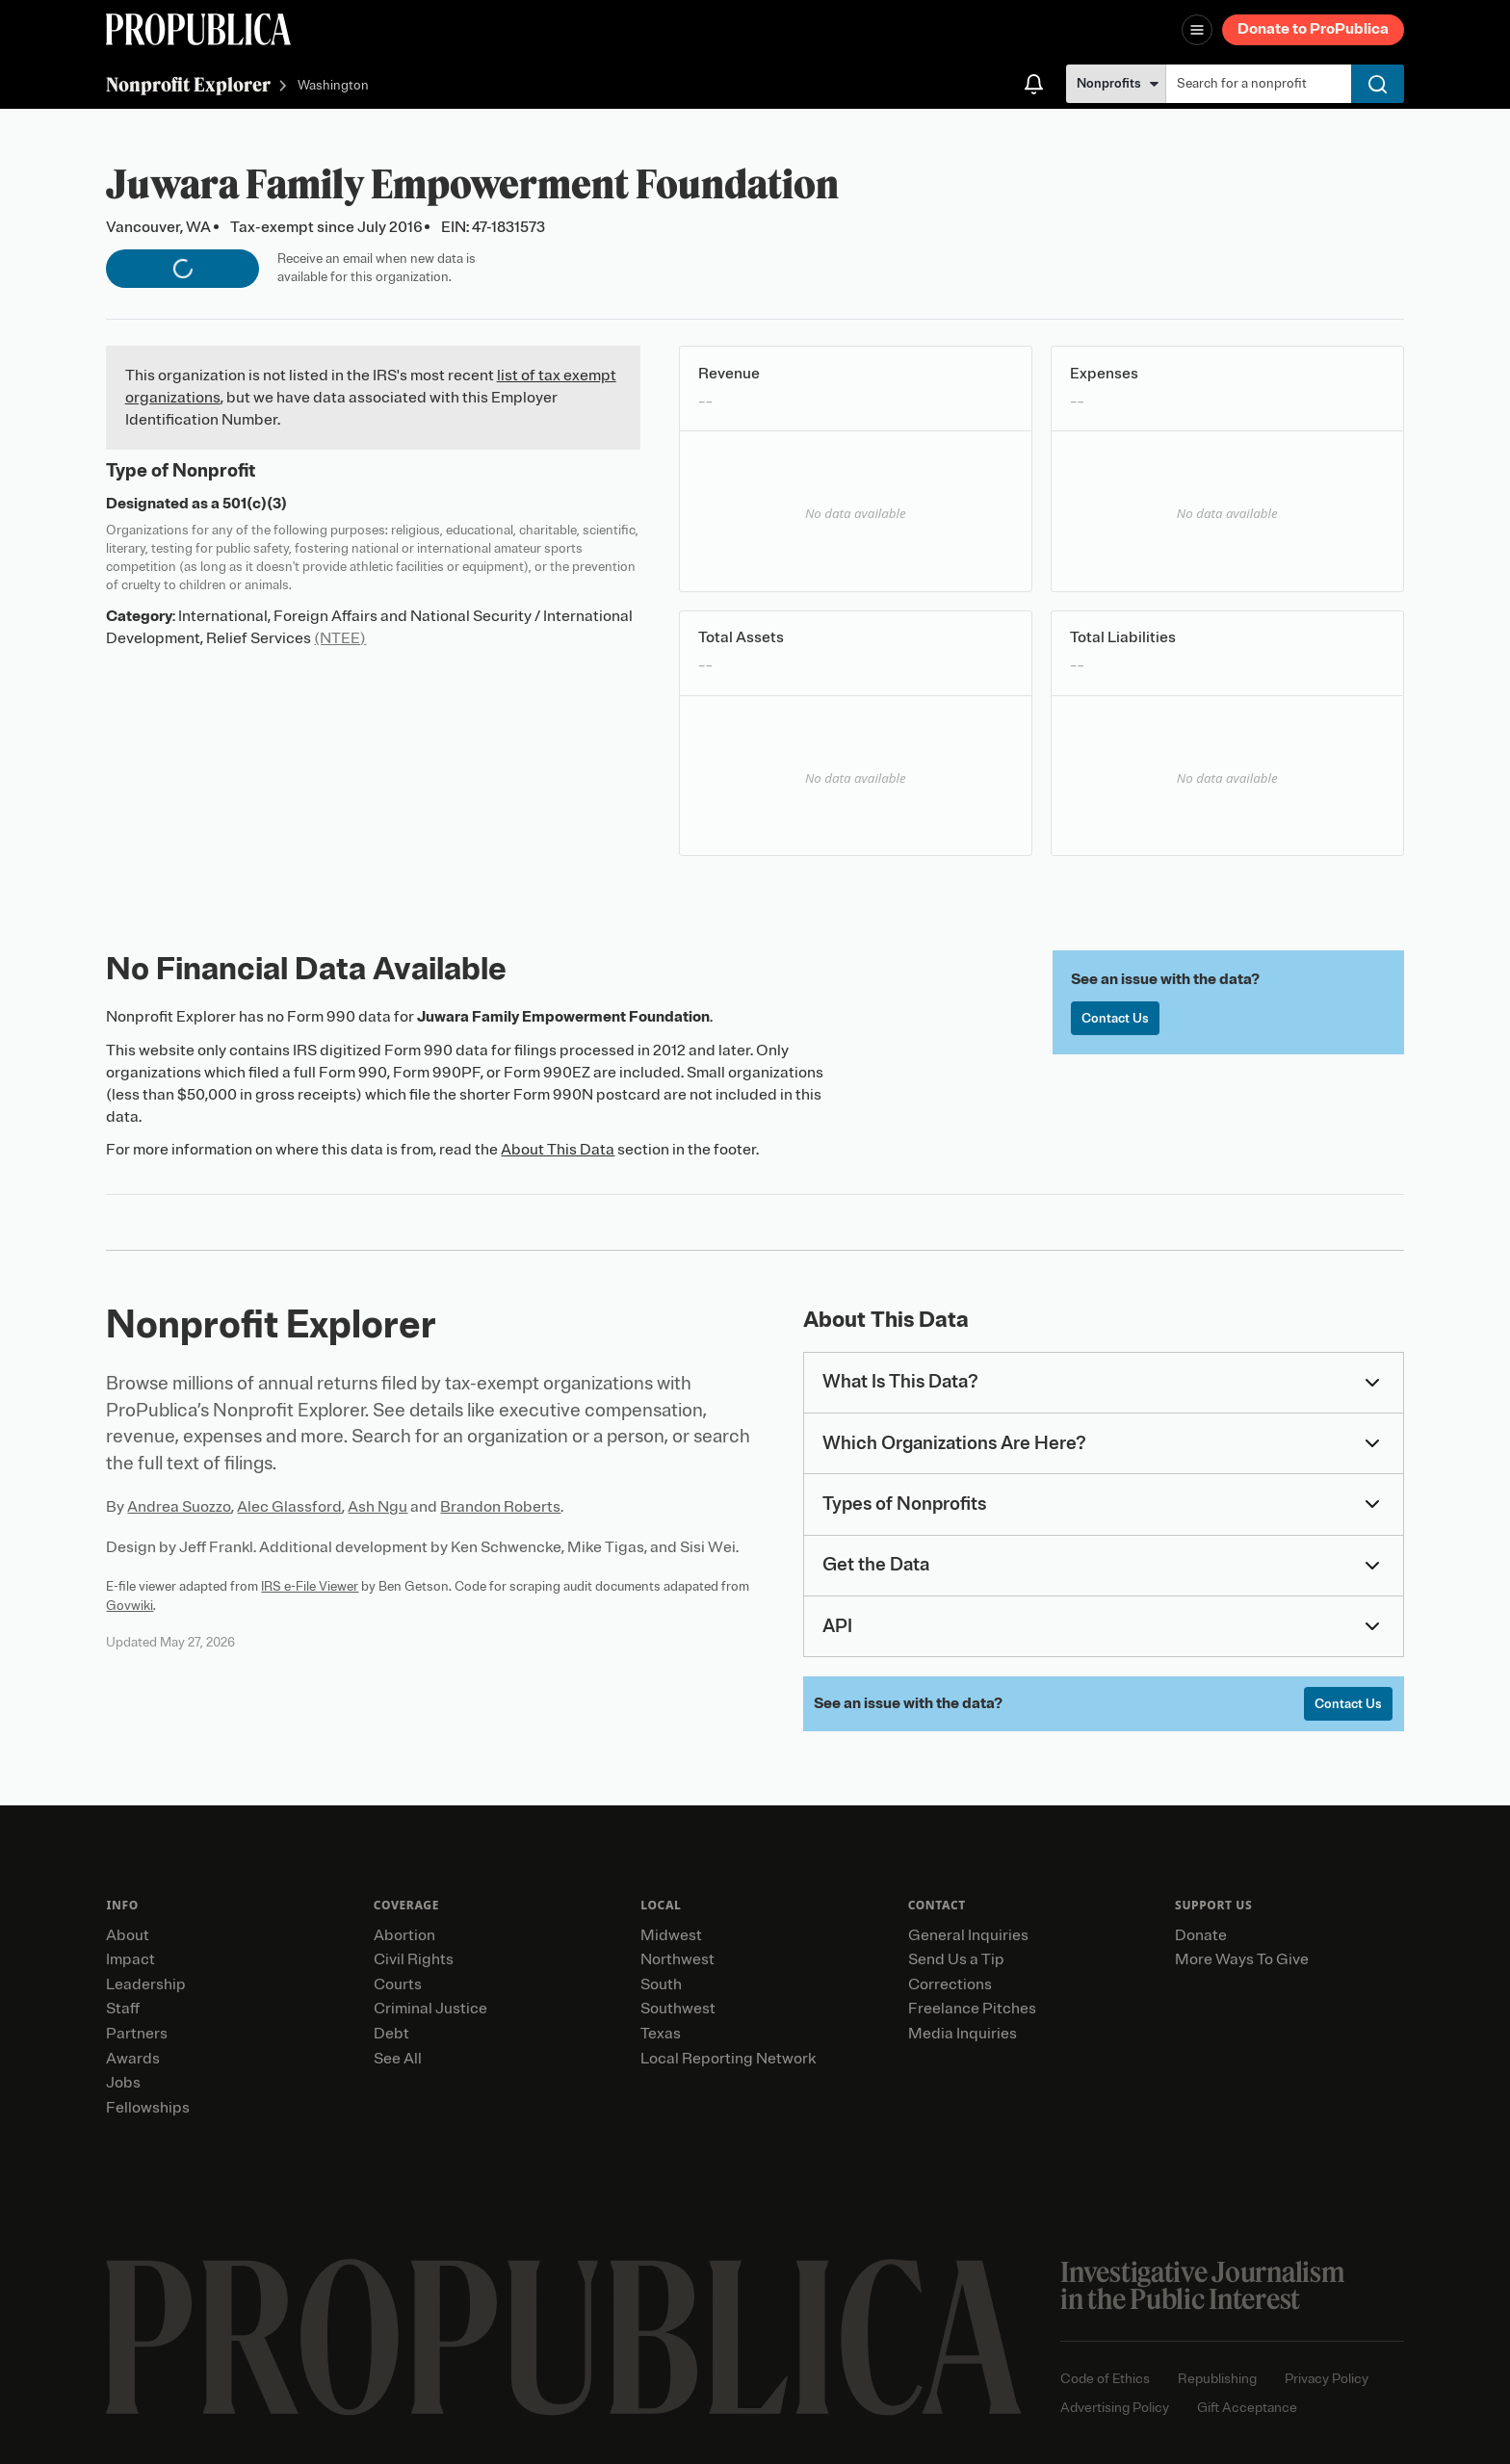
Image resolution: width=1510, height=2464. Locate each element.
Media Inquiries (962, 2033)
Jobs (123, 2082)
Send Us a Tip (956, 1959)
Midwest (671, 1935)
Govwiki (129, 1605)
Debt (391, 2033)
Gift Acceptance (1247, 2407)
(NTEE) (340, 638)
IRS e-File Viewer (309, 1586)
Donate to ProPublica (1313, 29)
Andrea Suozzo (179, 1507)
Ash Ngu (377, 1507)
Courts (398, 1984)
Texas (660, 2033)
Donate (1201, 1935)
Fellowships (148, 2107)
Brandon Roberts (500, 1507)
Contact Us (1115, 1018)
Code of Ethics (1105, 2379)
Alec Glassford (289, 1507)
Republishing (1217, 2379)
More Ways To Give (1242, 1959)
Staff (123, 2008)
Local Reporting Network (728, 2058)
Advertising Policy (1114, 2407)
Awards (133, 2058)
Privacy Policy (1326, 2379)
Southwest (678, 2008)
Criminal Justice (430, 2008)
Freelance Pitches (972, 2008)
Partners (137, 2033)
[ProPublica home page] (564, 2337)
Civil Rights (414, 1959)
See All (398, 2058)
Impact (130, 1959)
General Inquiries (968, 1935)
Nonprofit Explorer (188, 84)
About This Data (557, 1149)
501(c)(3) (254, 503)
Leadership (146, 1984)
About (127, 1935)
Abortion (404, 1935)
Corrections (950, 1984)
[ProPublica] (198, 29)
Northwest (677, 1959)
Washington (333, 86)
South (661, 1984)
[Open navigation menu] (1197, 29)
